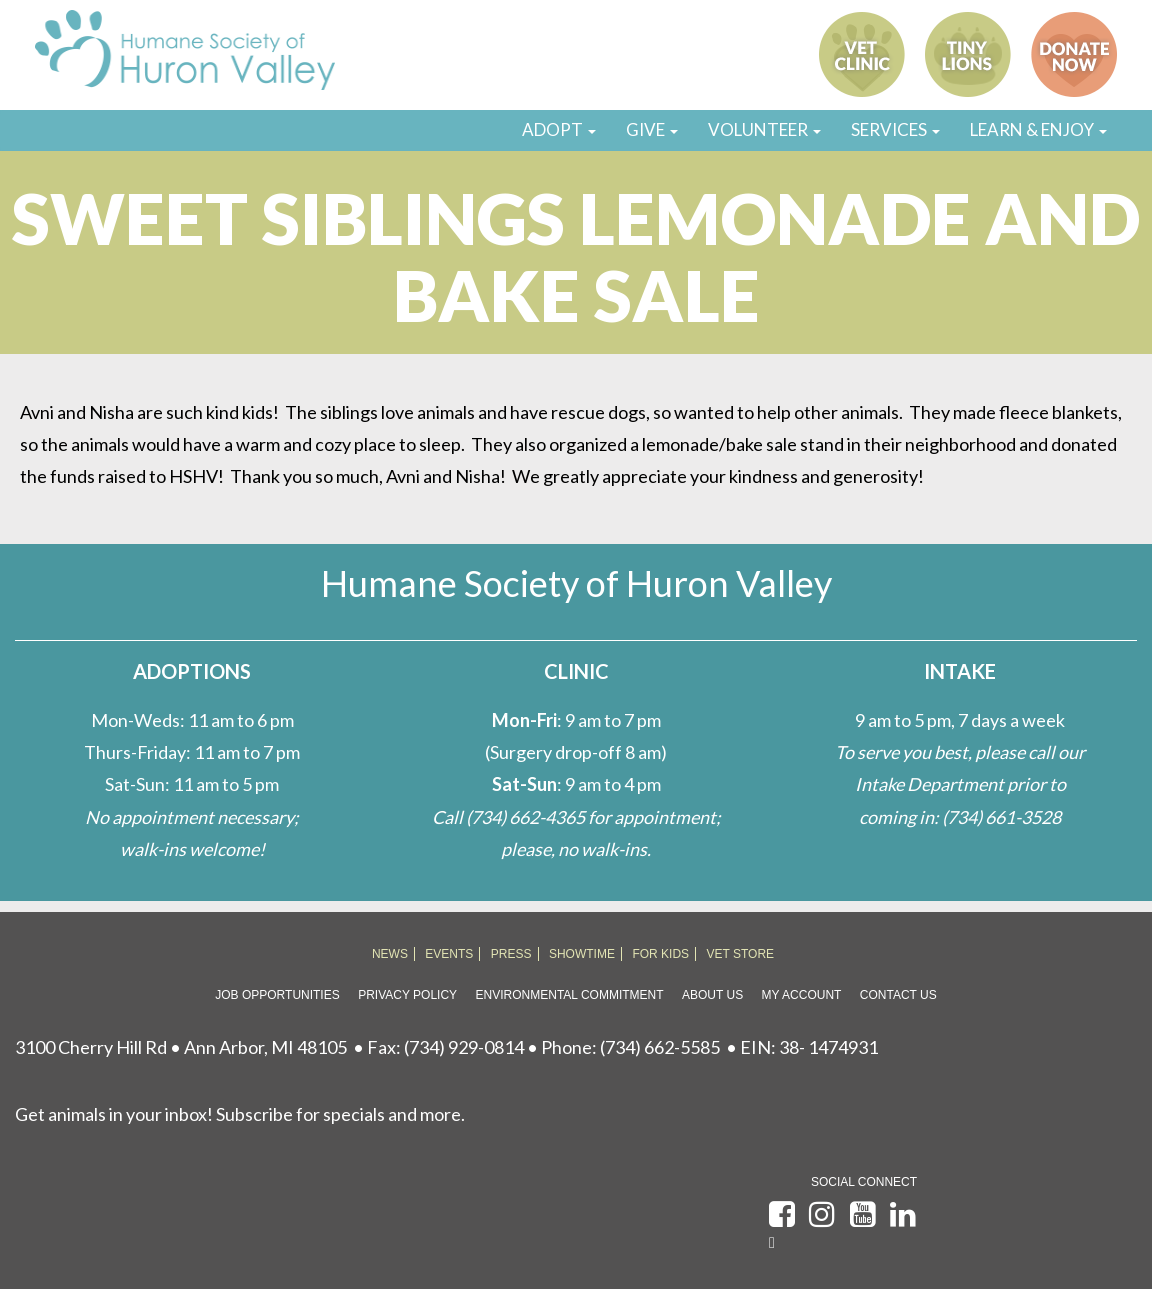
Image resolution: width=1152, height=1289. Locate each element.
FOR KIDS (660, 954)
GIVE (652, 129)
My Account (802, 995)
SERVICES (895, 129)
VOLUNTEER (764, 129)
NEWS (390, 954)
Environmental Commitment (570, 995)
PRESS (511, 954)
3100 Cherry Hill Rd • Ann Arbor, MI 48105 (181, 1047)
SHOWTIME (582, 954)
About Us (712, 995)
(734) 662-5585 (660, 1047)
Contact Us (898, 995)
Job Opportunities (277, 995)
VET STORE (741, 954)
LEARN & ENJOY (1038, 129)
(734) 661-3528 (1001, 817)
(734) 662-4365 (525, 817)
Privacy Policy (407, 995)
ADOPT (559, 129)
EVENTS (449, 954)
